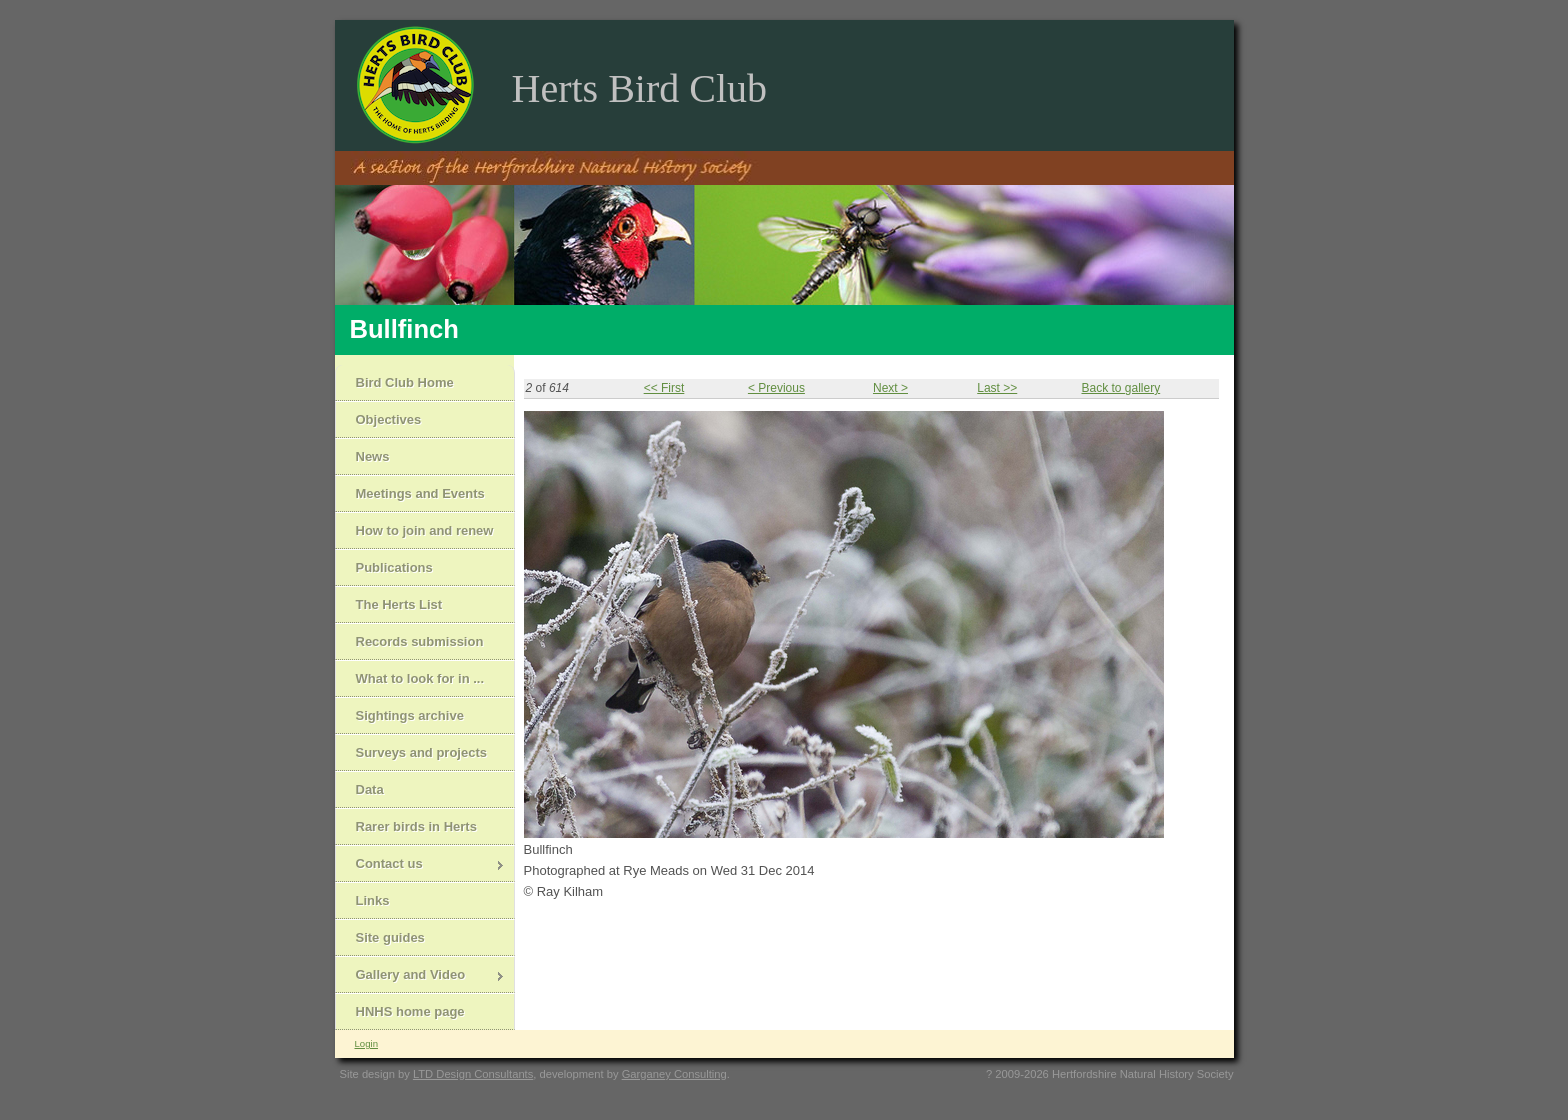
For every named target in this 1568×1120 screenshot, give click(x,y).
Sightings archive (410, 715)
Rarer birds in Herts (416, 826)
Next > (890, 388)
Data (370, 789)
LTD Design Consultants (473, 1074)
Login (366, 1043)
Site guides (390, 937)
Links (373, 900)
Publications (394, 567)
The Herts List (399, 604)
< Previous (776, 388)
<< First (664, 388)
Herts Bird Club (640, 88)
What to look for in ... (420, 678)
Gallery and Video (420, 976)
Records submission (420, 641)
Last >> (997, 388)
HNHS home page (410, 1011)
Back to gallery (1120, 388)
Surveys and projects (422, 752)
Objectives (389, 419)
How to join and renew (425, 530)
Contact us (420, 865)
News (373, 456)
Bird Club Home (405, 382)
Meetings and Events (420, 493)
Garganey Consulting (674, 1074)
